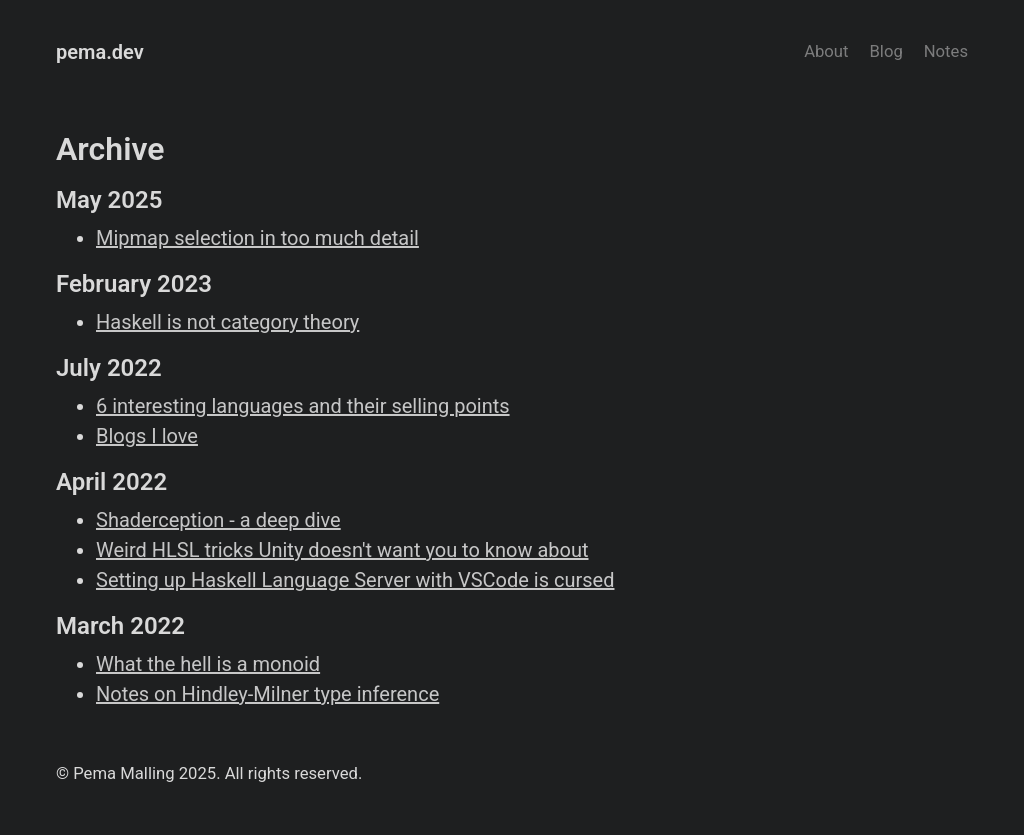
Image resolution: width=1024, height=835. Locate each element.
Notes (946, 51)
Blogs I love (147, 436)
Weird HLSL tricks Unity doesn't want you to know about (342, 550)
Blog (885, 51)
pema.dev (100, 52)
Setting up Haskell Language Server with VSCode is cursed (355, 580)
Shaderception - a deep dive (218, 520)
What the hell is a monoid (208, 664)
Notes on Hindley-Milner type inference (267, 694)
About (826, 51)
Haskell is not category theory (227, 322)
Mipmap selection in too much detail (257, 238)
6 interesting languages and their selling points (303, 406)
